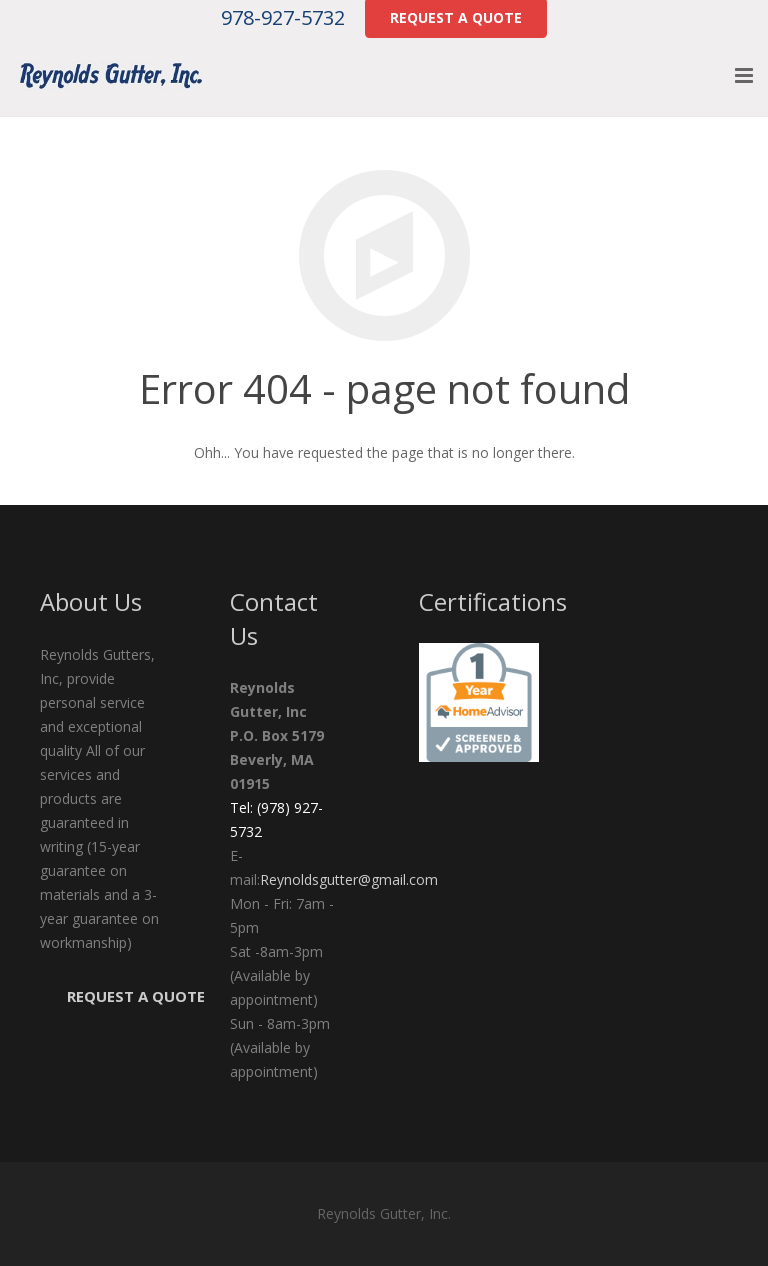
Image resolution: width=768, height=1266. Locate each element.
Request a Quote (136, 996)
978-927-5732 (283, 17)
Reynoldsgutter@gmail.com (349, 879)
